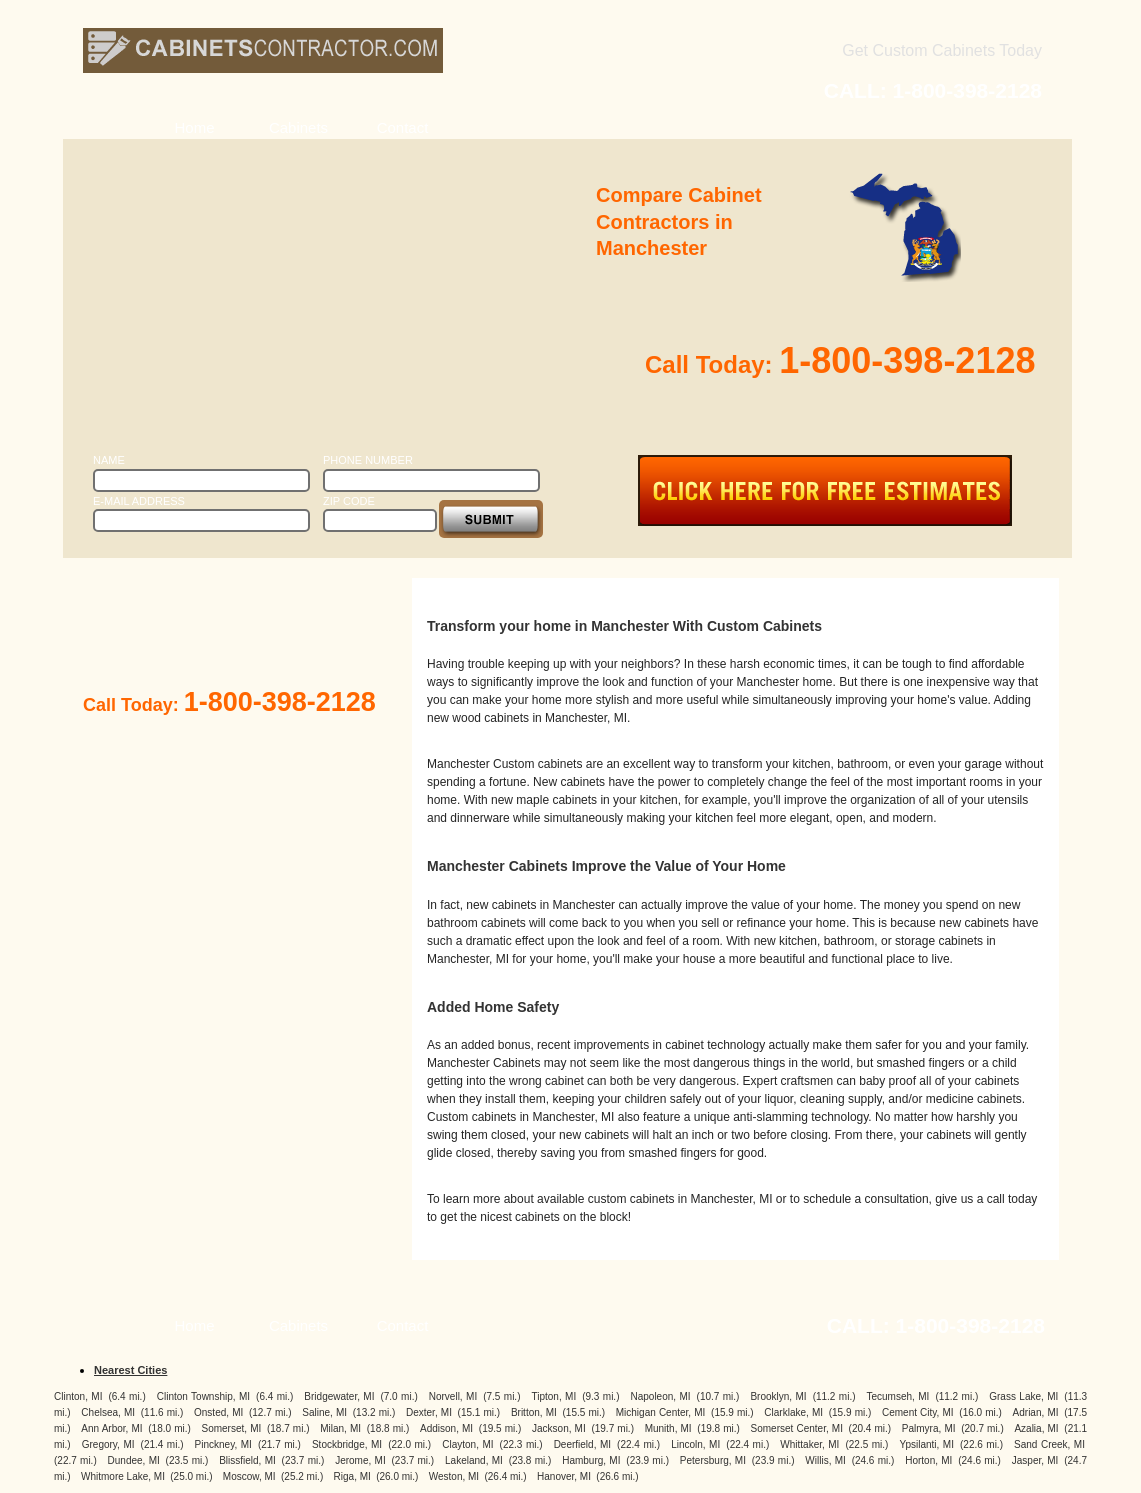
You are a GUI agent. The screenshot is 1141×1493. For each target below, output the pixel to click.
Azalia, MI (1036, 1428)
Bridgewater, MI (339, 1396)
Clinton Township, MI (203, 1396)
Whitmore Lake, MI (123, 1476)
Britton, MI (534, 1412)
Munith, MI (668, 1428)
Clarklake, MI (793, 1412)
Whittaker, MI (809, 1444)
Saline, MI (324, 1412)
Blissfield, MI (247, 1460)
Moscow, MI (249, 1476)
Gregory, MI (108, 1444)
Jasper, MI (1035, 1460)
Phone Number (368, 460)
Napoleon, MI (660, 1396)
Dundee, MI (134, 1460)
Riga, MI (352, 1476)
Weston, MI (454, 1476)
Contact (403, 127)
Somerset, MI (232, 1428)
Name (109, 460)
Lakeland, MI (474, 1460)
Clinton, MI (78, 1396)
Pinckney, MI (223, 1444)
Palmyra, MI (929, 1428)
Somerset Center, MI (797, 1428)
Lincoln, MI (695, 1444)
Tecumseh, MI (898, 1396)
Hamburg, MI (591, 1460)
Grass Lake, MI (1023, 1396)
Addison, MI (446, 1428)
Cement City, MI (918, 1412)
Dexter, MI (429, 1412)
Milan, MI (340, 1428)
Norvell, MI (453, 1396)
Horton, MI (928, 1460)
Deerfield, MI (582, 1444)
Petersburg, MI (713, 1460)
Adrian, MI (1036, 1412)
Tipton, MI (553, 1396)
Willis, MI (825, 1460)
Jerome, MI (360, 1460)
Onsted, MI (218, 1412)
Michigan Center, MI (661, 1412)
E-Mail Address (139, 501)
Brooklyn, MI (778, 1396)
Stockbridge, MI (347, 1444)
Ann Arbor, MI (111, 1428)
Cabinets (298, 127)
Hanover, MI (564, 1476)
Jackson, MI (559, 1428)
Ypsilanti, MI (927, 1444)
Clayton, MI (467, 1444)
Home (194, 127)
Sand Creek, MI (1049, 1444)
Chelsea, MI (108, 1412)
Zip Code (349, 501)
